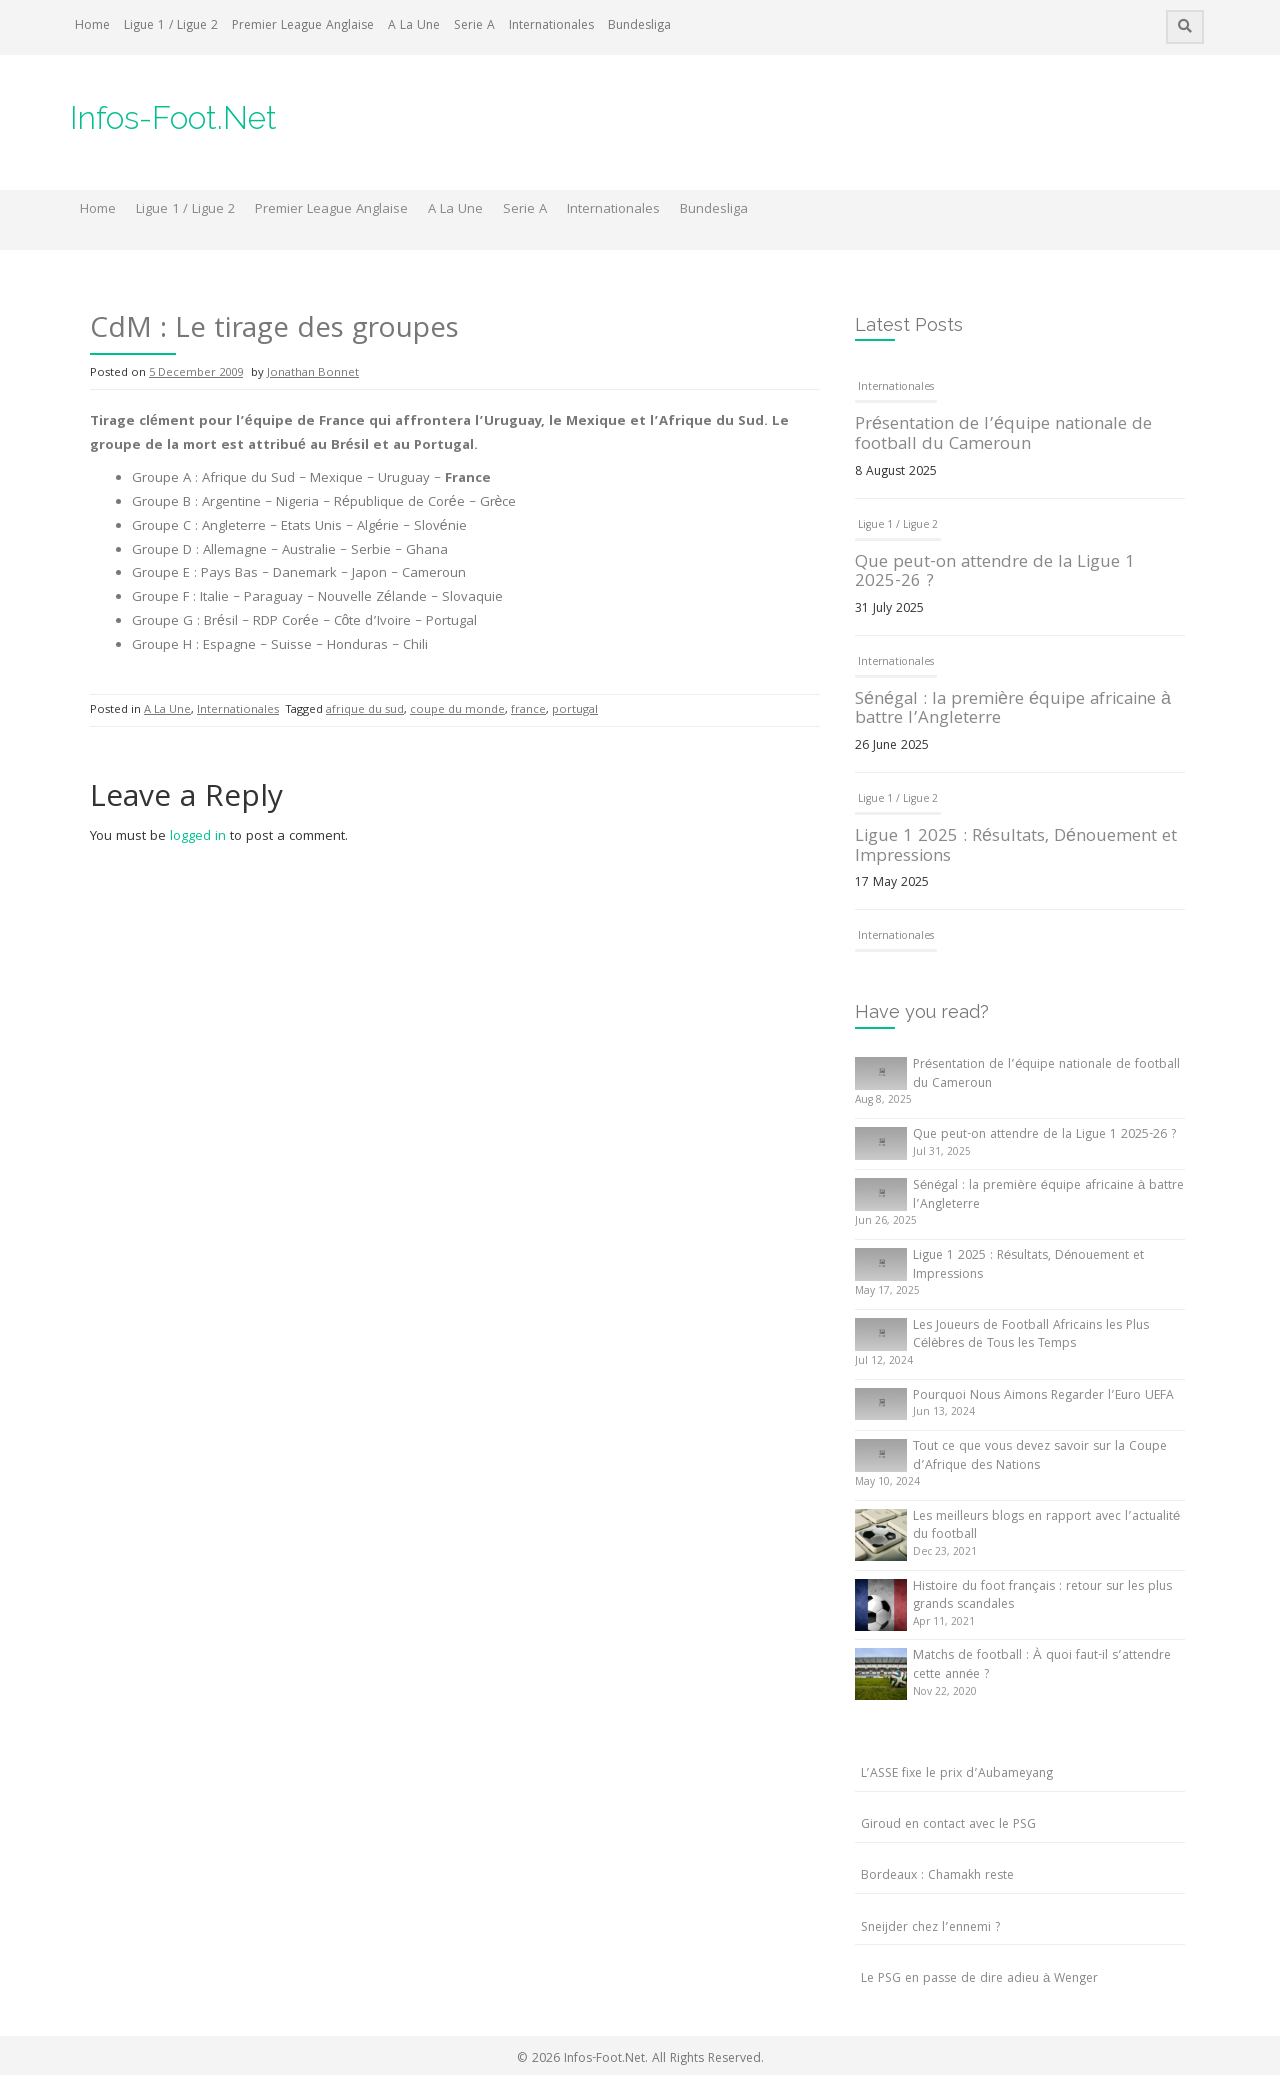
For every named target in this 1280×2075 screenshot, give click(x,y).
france (528, 710)
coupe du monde (457, 710)
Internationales (551, 26)
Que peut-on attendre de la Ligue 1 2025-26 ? (995, 573)
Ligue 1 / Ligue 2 (171, 26)
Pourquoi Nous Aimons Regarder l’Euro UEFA (1043, 1396)
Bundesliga (639, 26)
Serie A (474, 26)
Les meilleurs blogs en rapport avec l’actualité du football (1046, 1527)
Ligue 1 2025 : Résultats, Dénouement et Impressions (1016, 847)
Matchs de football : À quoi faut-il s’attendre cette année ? (1042, 1666)
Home (92, 26)
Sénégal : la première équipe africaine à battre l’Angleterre (1013, 710)
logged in (198, 837)
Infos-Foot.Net (173, 117)
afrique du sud (365, 710)
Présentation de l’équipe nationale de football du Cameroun (1003, 435)
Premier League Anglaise (303, 26)
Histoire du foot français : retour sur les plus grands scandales (1042, 1597)
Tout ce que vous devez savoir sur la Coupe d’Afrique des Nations (1040, 1457)
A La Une (414, 26)
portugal (575, 710)
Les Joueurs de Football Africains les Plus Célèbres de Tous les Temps (1031, 1336)
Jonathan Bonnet (313, 373)
